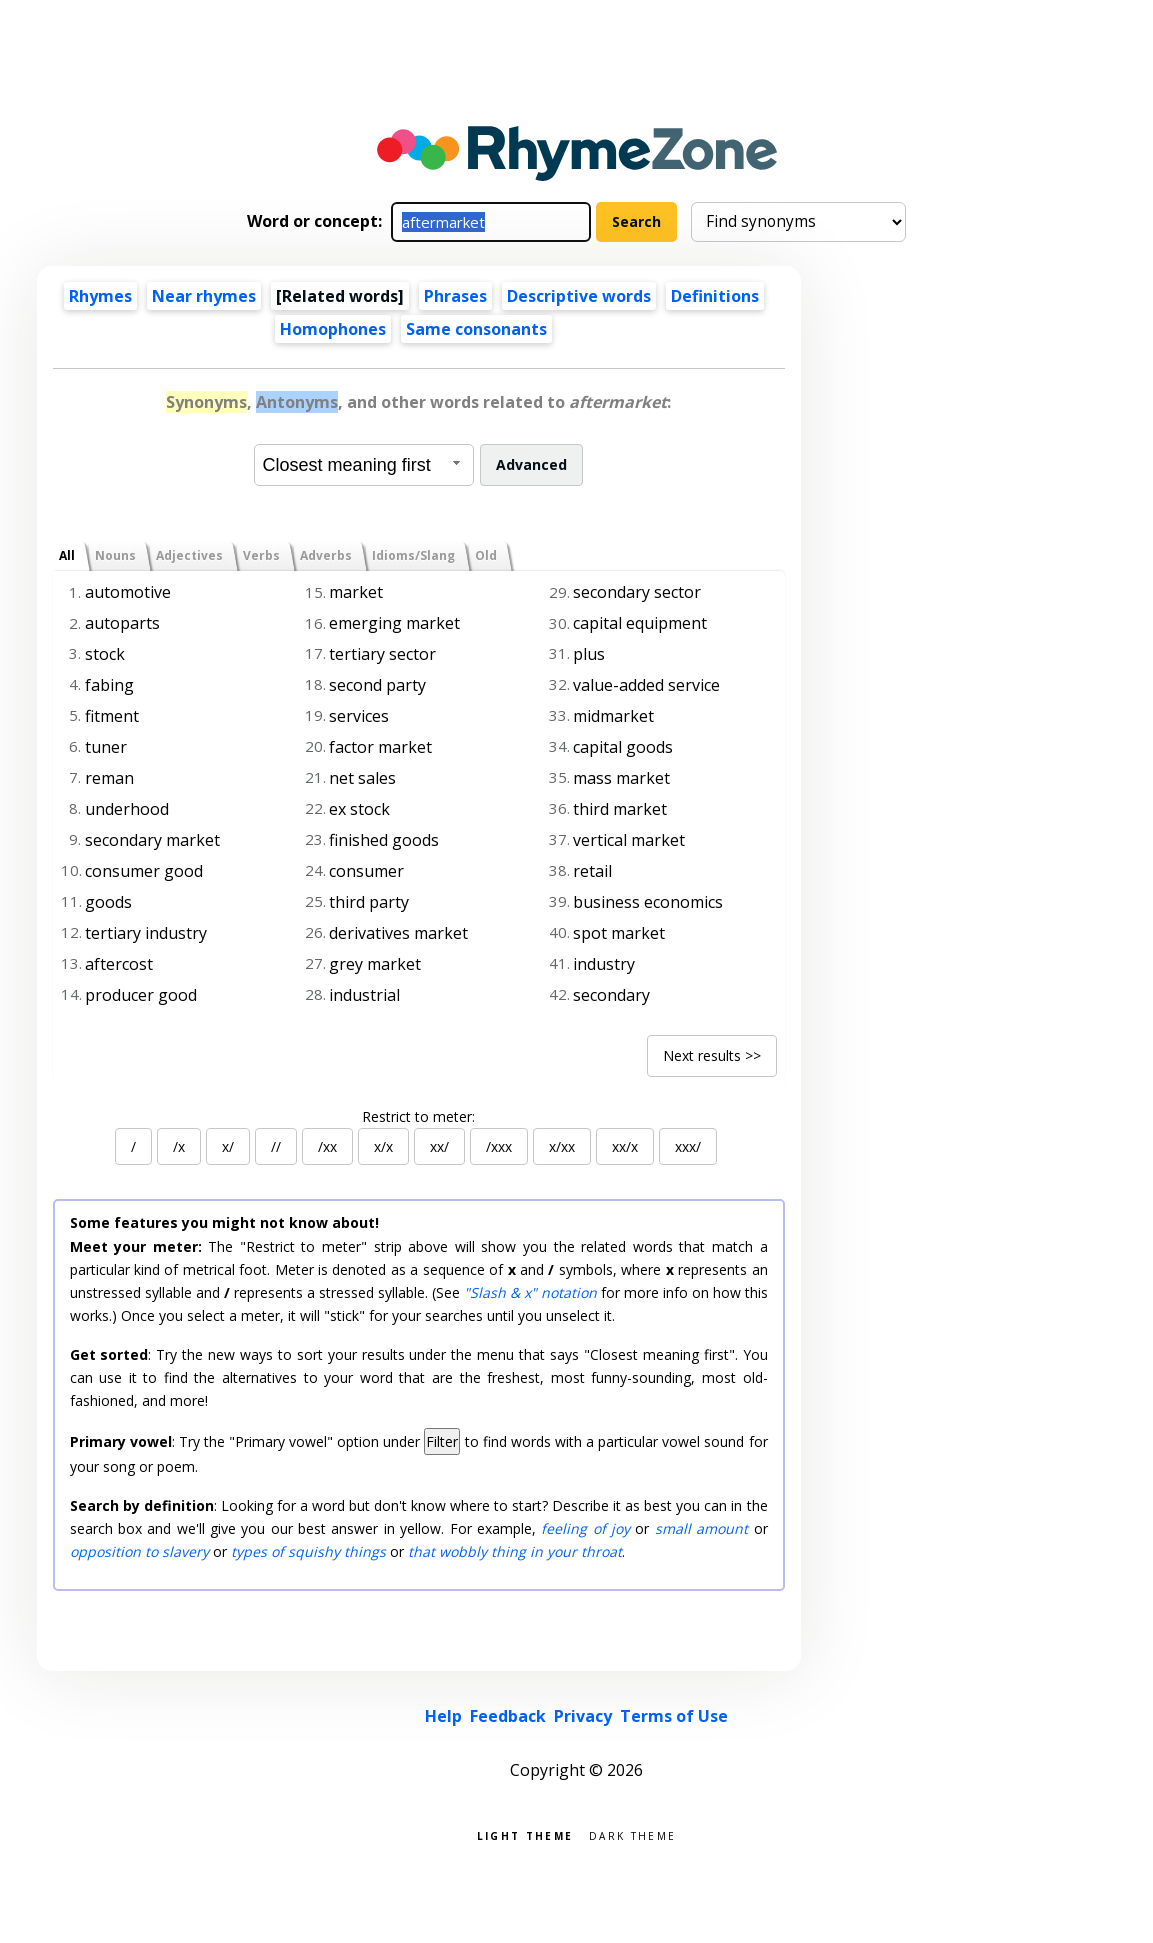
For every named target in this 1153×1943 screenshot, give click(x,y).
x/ (228, 1146)
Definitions (715, 296)
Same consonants (476, 329)
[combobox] (364, 465)
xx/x (625, 1146)
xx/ (439, 1146)
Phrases (455, 296)
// (276, 1146)
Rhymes (100, 296)
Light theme (525, 1834)
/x (179, 1146)
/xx (327, 1146)
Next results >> (712, 1055)
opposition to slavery (139, 1551)
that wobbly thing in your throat (515, 1551)
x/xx (562, 1146)
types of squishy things (308, 1551)
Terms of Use (674, 1716)
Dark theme (632, 1834)
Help (443, 1716)
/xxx (499, 1146)
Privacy (583, 1716)
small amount (701, 1528)
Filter (442, 1441)
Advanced (531, 464)
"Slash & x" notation (530, 1292)
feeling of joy (585, 1528)
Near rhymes (204, 296)
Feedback (508, 1716)
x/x (383, 1146)
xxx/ (688, 1146)
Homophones (333, 329)
